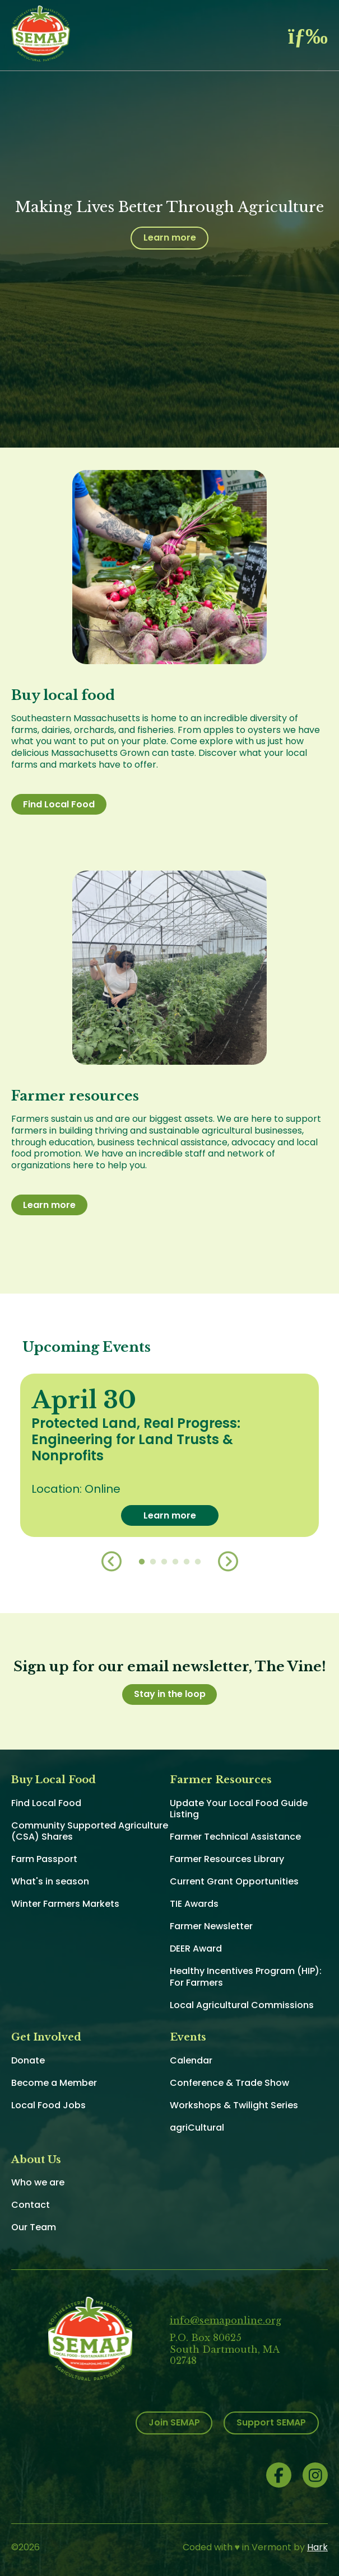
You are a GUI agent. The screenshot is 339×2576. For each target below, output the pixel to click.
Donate (28, 2060)
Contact (30, 2204)
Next (228, 1561)
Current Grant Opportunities (234, 1881)
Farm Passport (44, 1859)
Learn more (169, 237)
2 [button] (153, 1562)
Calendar (191, 2060)
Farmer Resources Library (227, 1859)
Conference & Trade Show (229, 2082)
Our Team (33, 2227)
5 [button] (186, 1562)
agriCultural (197, 2127)
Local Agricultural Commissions (242, 2005)
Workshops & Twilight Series (234, 2105)
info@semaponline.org (225, 2320)
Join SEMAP (174, 2422)
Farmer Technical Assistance (235, 1836)
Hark (317, 2547)
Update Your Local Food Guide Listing (239, 1809)
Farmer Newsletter (211, 1926)
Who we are (37, 2182)
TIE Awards (194, 1903)
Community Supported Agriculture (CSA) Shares (89, 1831)
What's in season (50, 1881)
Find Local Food (59, 804)
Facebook (278, 2475)
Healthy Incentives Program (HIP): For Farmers (246, 1976)
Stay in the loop (170, 1693)
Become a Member (54, 2082)
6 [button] (197, 1562)
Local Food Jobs (48, 2105)
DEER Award (196, 1948)
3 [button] (164, 1562)
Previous (111, 1561)
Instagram (315, 2475)
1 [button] (141, 1562)
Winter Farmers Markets (65, 1903)
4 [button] (175, 1562)
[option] (169, 1455)
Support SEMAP (271, 2422)
